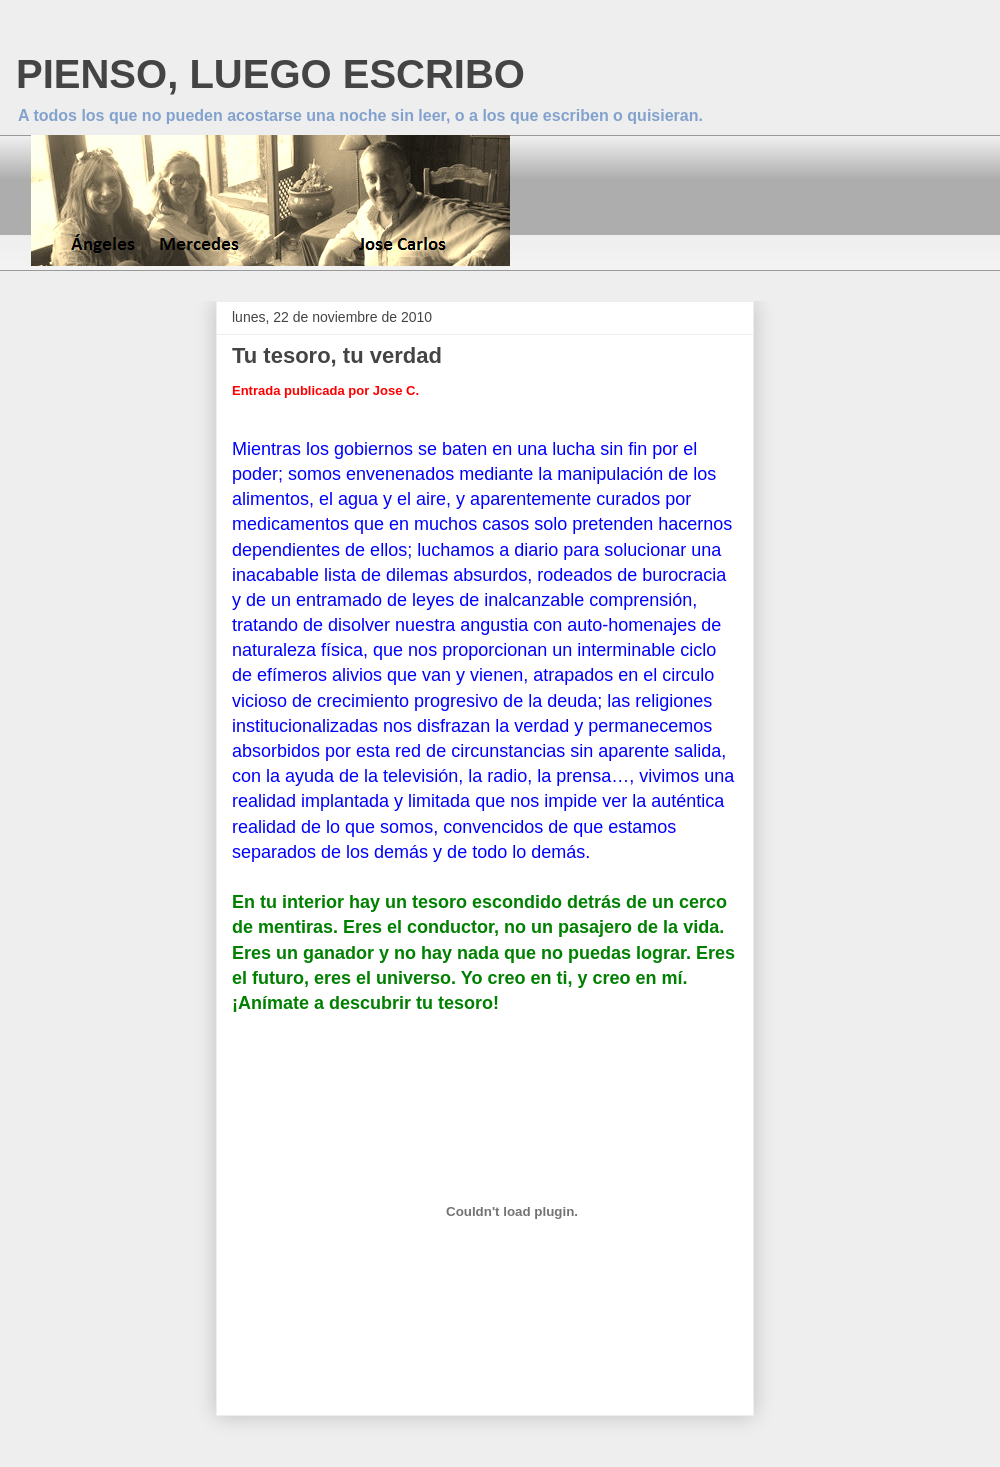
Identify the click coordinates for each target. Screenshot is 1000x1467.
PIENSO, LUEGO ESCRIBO (270, 74)
